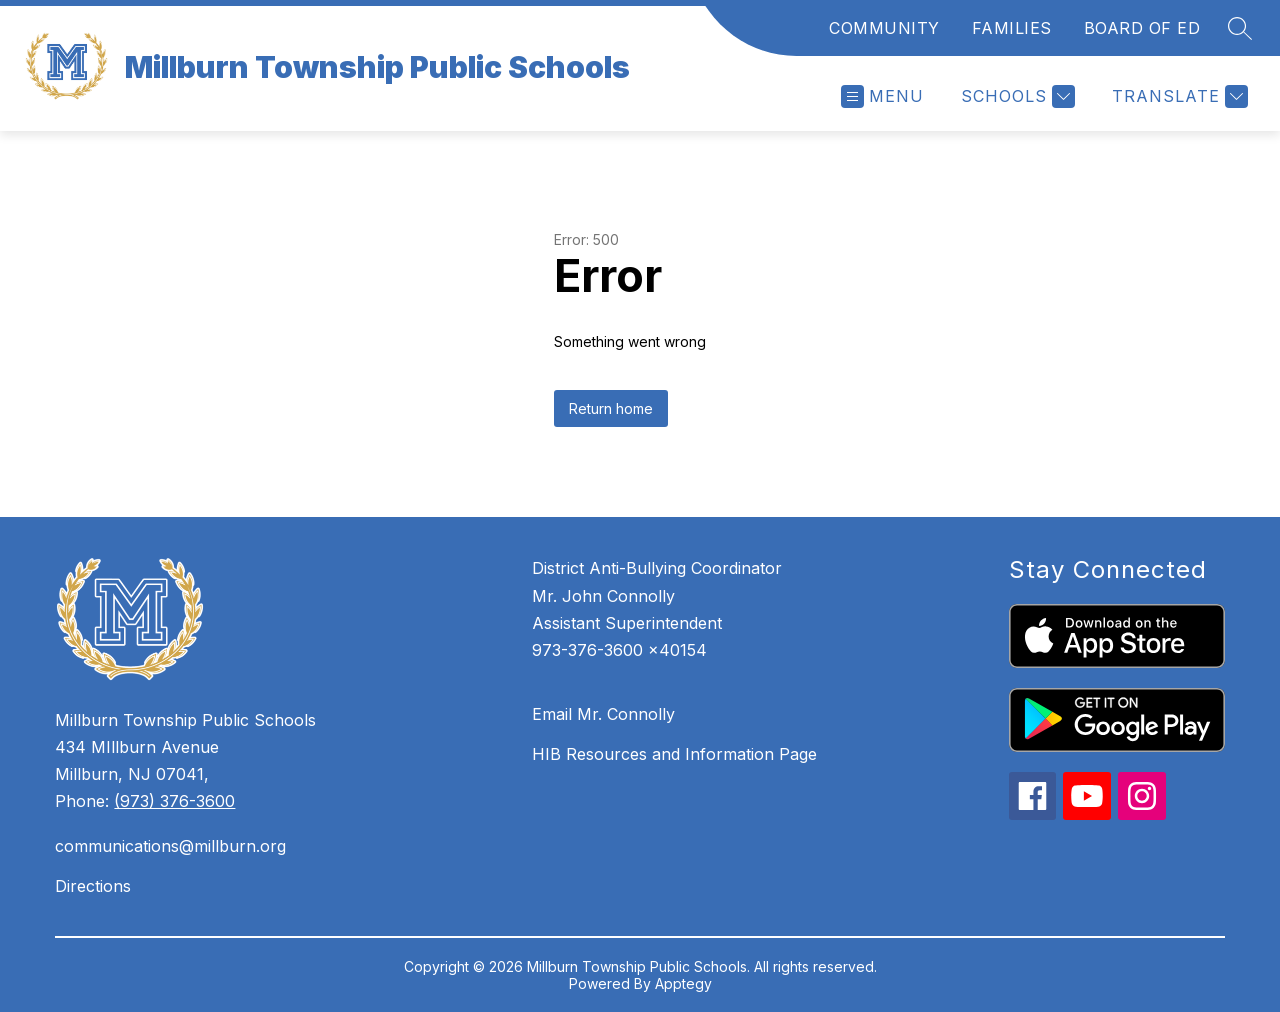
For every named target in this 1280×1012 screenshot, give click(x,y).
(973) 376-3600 (174, 801)
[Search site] (1240, 28)
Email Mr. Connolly (603, 714)
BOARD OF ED (1142, 28)
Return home (611, 408)
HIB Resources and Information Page (674, 754)
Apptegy (683, 983)
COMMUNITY (884, 28)
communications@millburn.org (170, 846)
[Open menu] (882, 96)
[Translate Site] (1177, 96)
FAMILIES (1012, 28)
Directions (93, 886)
